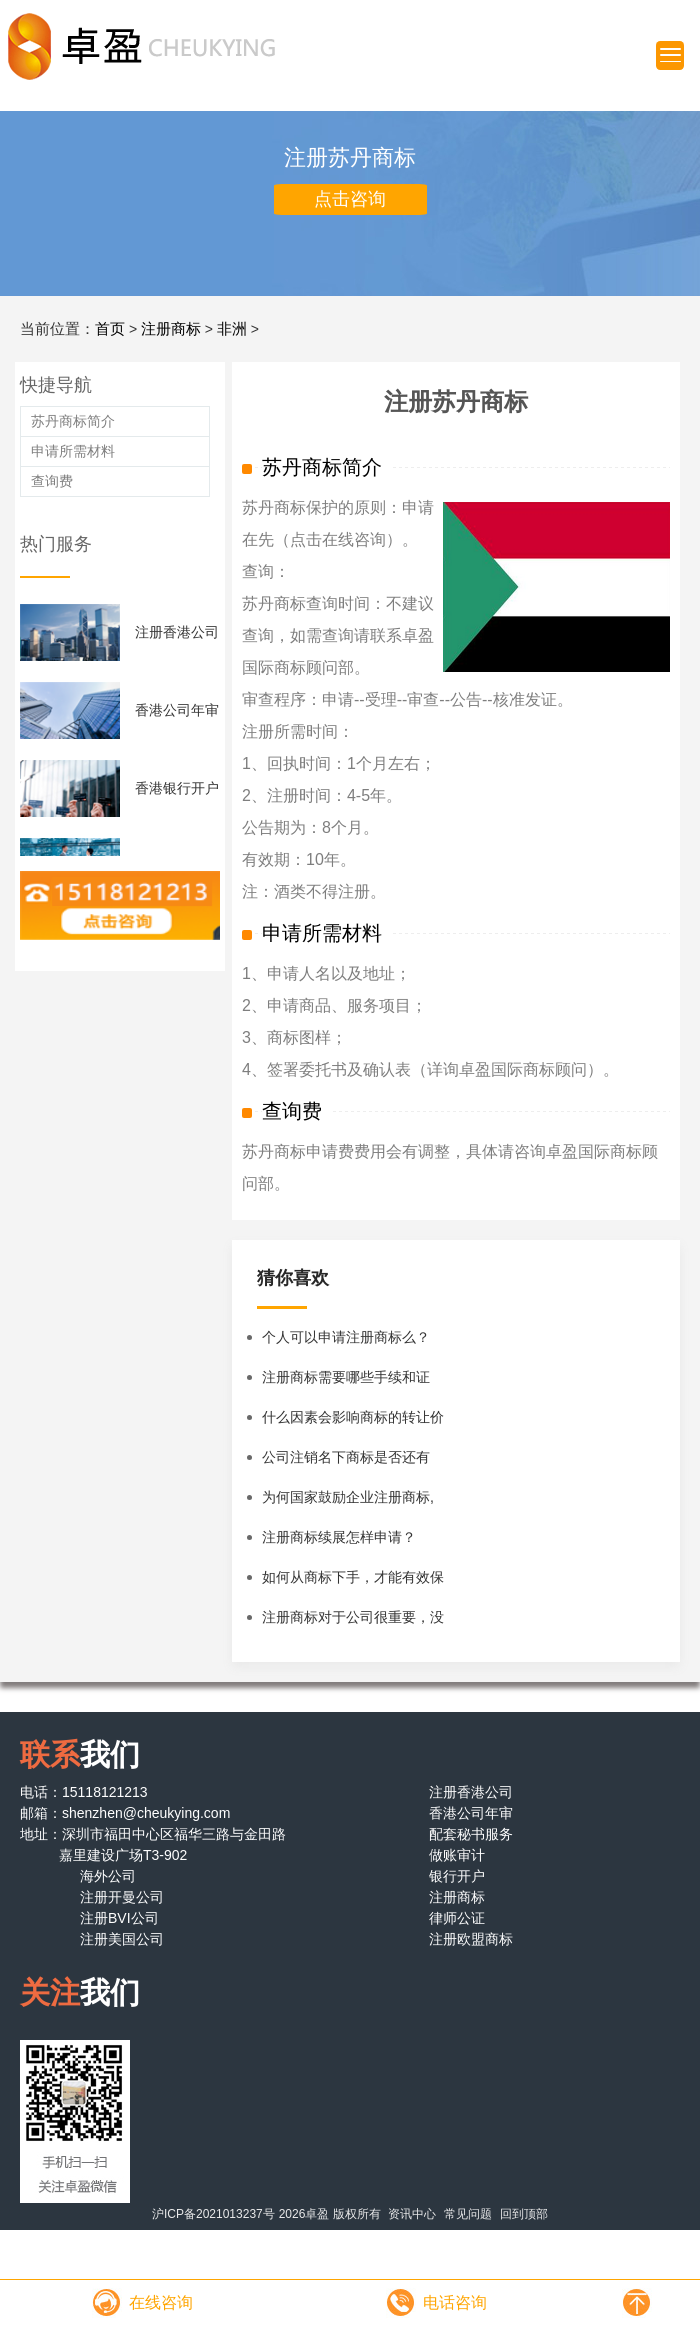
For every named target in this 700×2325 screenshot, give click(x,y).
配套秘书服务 (471, 1834)
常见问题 (468, 2214)
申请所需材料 (73, 451)
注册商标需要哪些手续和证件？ (346, 1383)
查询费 (52, 481)
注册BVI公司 (119, 1918)
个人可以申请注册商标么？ (346, 1337)
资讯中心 (412, 2214)
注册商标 (171, 328)
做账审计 (457, 1855)
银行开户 (457, 1876)
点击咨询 (350, 199)
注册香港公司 (177, 632)
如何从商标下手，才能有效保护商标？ (353, 1583)
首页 (110, 328)
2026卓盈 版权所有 (330, 2214)
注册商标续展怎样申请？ (339, 1537)
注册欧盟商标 (471, 1939)
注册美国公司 (122, 1939)
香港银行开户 (177, 788)
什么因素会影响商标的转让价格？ (353, 1423)
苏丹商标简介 (73, 421)
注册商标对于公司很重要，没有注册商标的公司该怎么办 (353, 1623)
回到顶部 (524, 2214)
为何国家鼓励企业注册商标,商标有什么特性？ (348, 1503)
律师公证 (457, 1918)
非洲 (232, 328)
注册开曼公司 (122, 1897)
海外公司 (108, 1876)
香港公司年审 (177, 710)
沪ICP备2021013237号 (213, 2214)
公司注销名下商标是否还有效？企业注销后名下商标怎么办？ (353, 1463)
